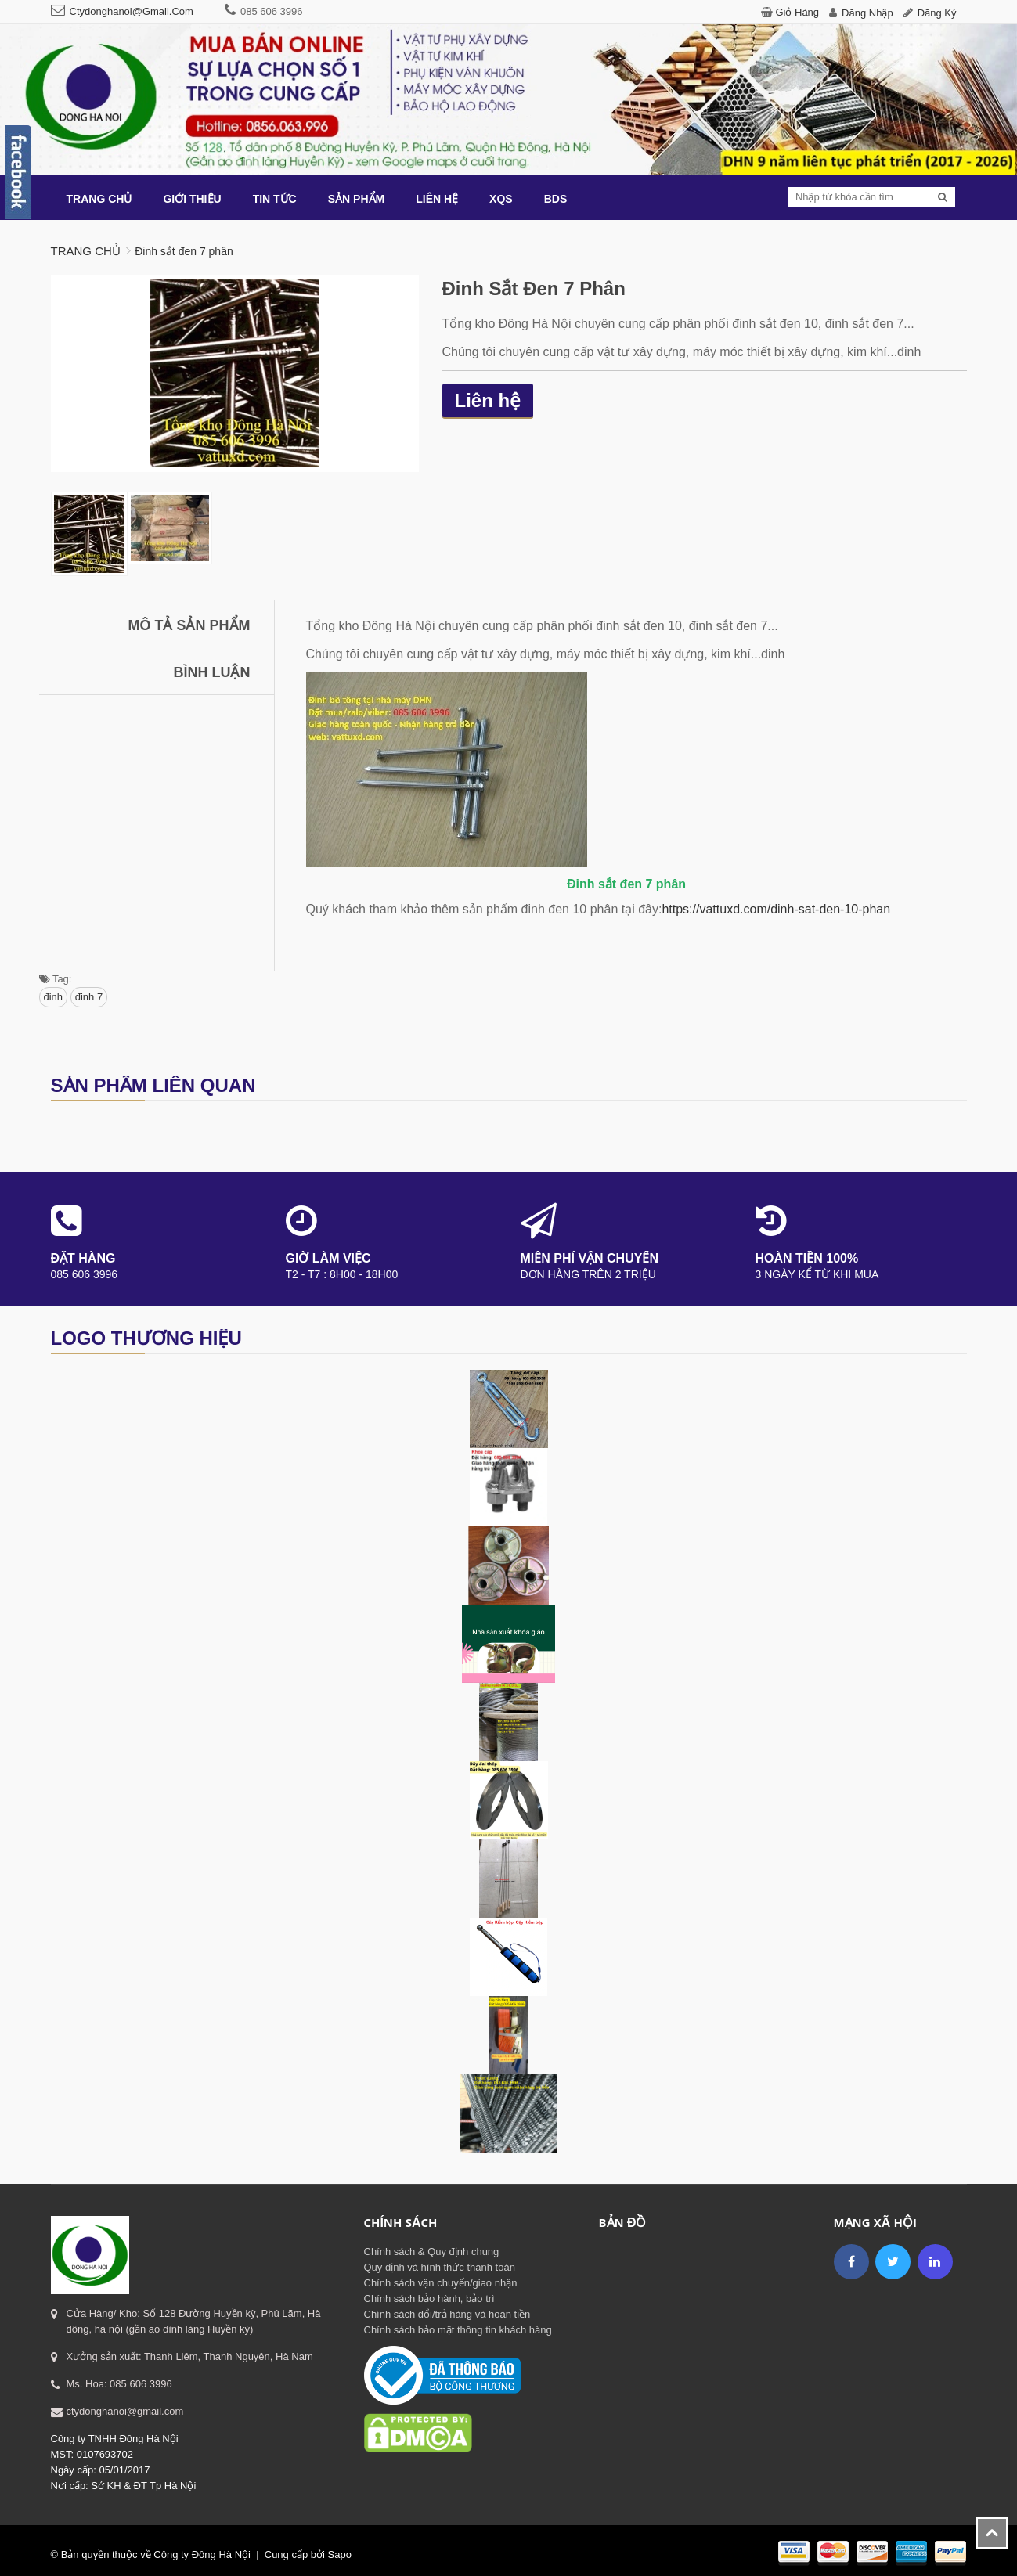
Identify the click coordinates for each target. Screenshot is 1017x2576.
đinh (53, 997)
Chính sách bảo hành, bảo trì (429, 2298)
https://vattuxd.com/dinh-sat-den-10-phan (776, 909)
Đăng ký (937, 13)
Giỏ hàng (797, 12)
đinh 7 (89, 997)
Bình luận (212, 672)
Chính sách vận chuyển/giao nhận (441, 2283)
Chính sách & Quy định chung (431, 2251)
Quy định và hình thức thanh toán (439, 2267)
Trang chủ (86, 251)
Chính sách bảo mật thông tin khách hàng (458, 2330)
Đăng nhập (867, 13)
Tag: (55, 979)
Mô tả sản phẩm (189, 625)
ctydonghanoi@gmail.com (131, 11)
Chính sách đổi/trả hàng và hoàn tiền (447, 2314)
